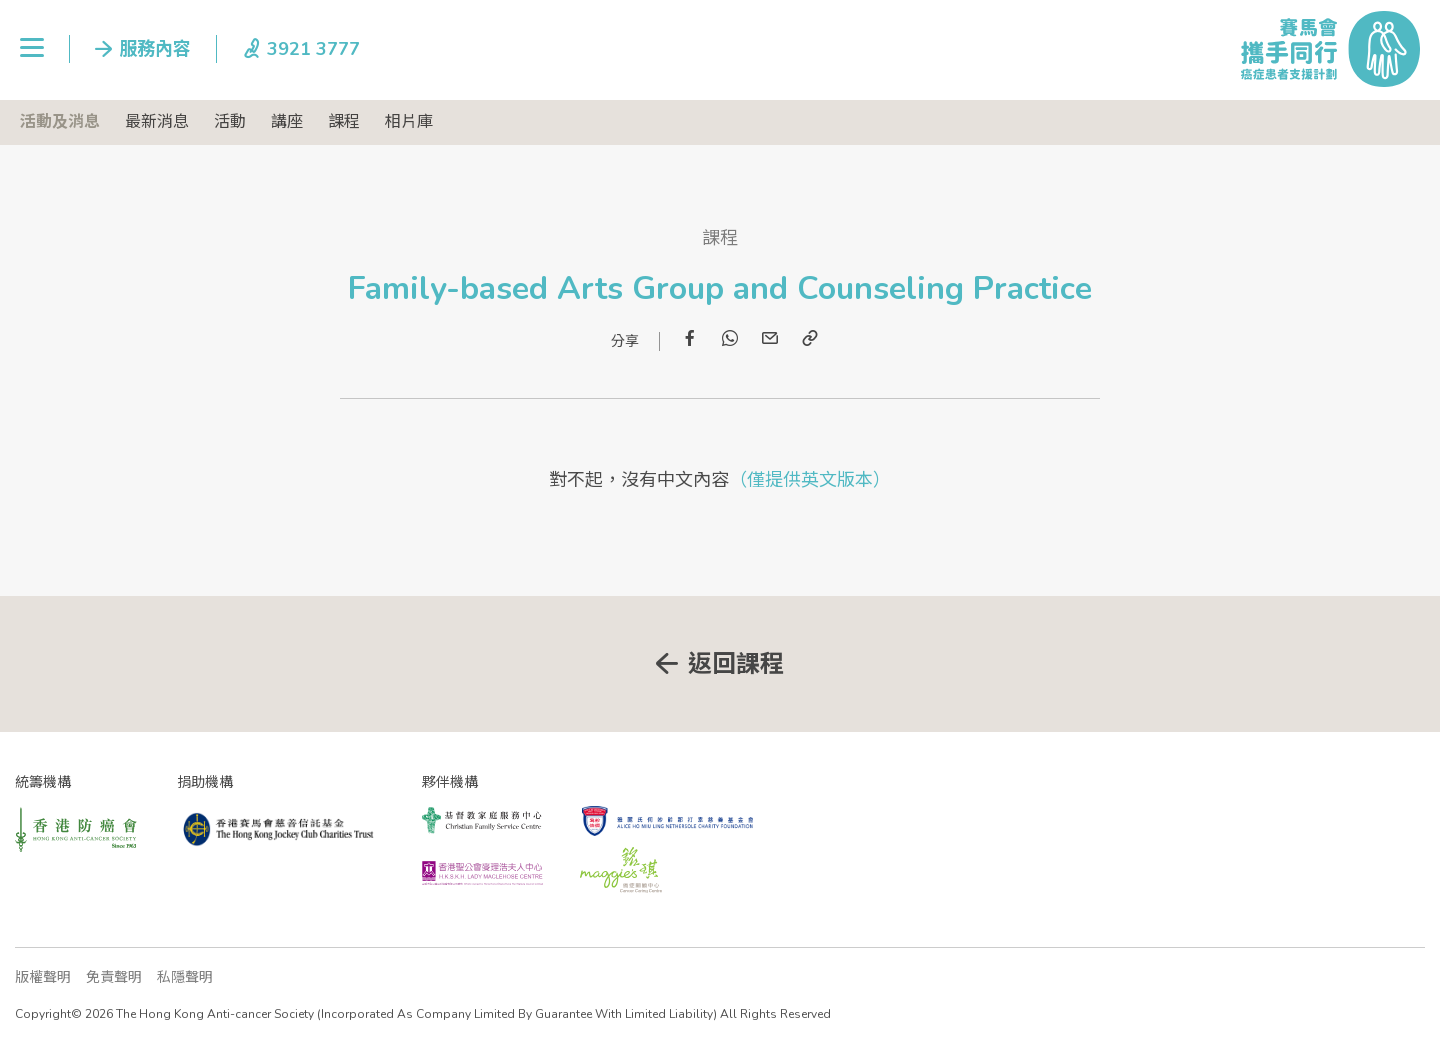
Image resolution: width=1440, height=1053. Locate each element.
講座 (287, 122)
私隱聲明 (185, 977)
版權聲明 (43, 977)
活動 (230, 122)
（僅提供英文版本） (810, 480)
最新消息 (157, 122)
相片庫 (409, 122)
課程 (344, 122)
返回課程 (736, 664)
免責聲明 (114, 977)
